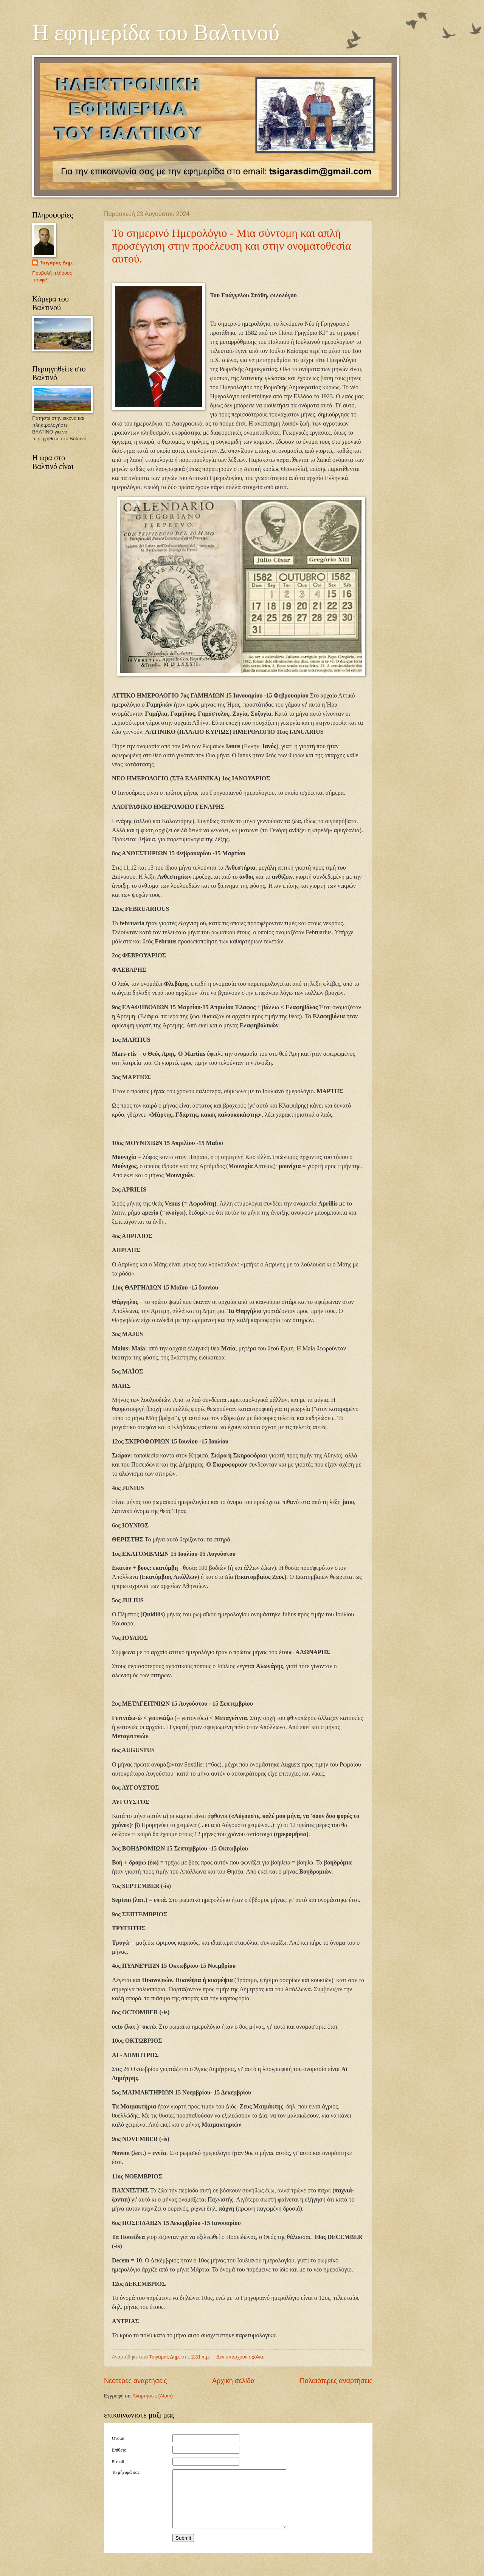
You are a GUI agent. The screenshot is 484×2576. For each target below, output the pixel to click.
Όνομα (118, 2438)
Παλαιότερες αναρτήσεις (336, 2381)
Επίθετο (119, 2450)
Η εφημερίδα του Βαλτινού (155, 32)
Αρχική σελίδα (233, 2381)
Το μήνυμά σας (126, 2472)
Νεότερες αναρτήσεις (135, 2381)
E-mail (118, 2461)
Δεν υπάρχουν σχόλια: (241, 2357)
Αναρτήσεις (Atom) (152, 2396)
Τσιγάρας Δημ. (56, 263)
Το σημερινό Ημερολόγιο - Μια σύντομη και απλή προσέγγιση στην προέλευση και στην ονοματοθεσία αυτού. (231, 246)
